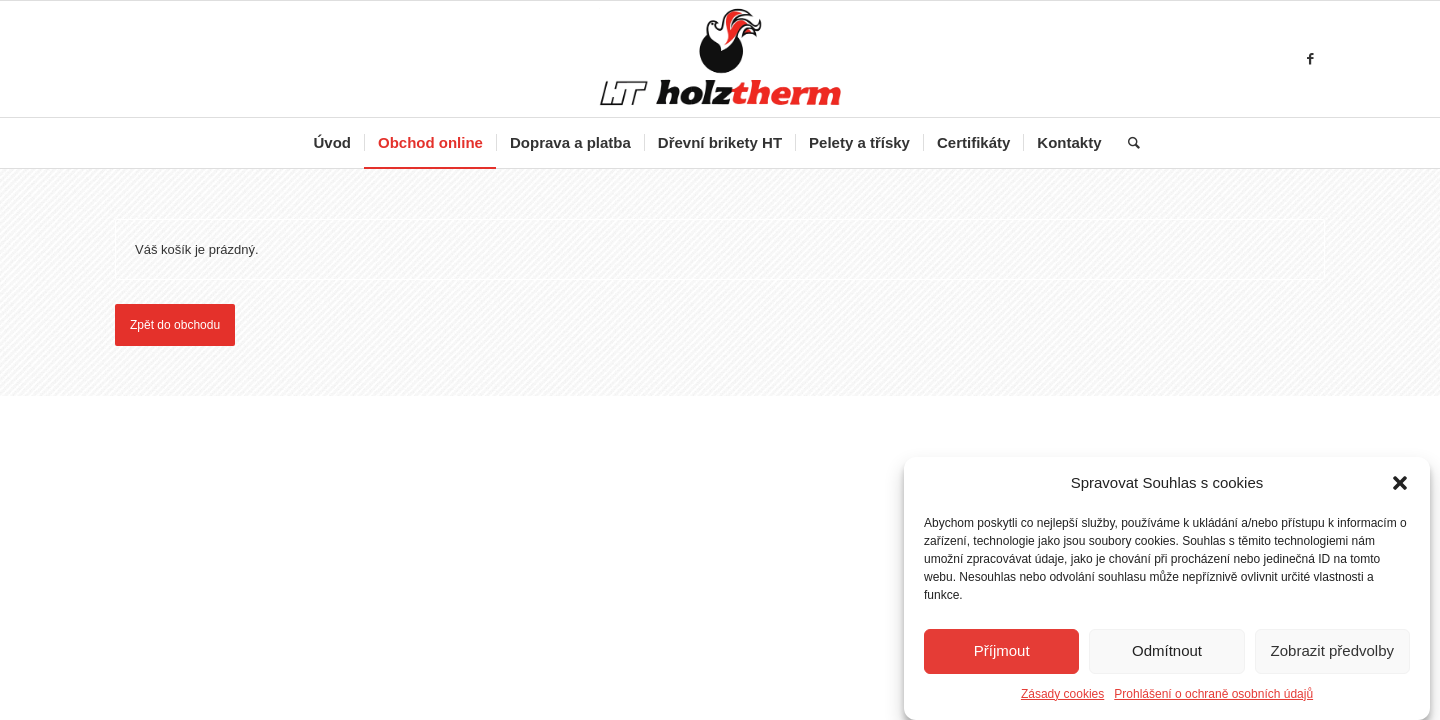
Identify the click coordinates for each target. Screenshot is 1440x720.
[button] (1400, 484)
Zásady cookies (1062, 695)
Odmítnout (1167, 651)
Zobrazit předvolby (1332, 651)
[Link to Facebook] (1310, 59)
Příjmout (1002, 651)
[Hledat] (1127, 143)
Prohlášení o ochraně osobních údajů (1213, 695)
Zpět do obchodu (175, 325)
